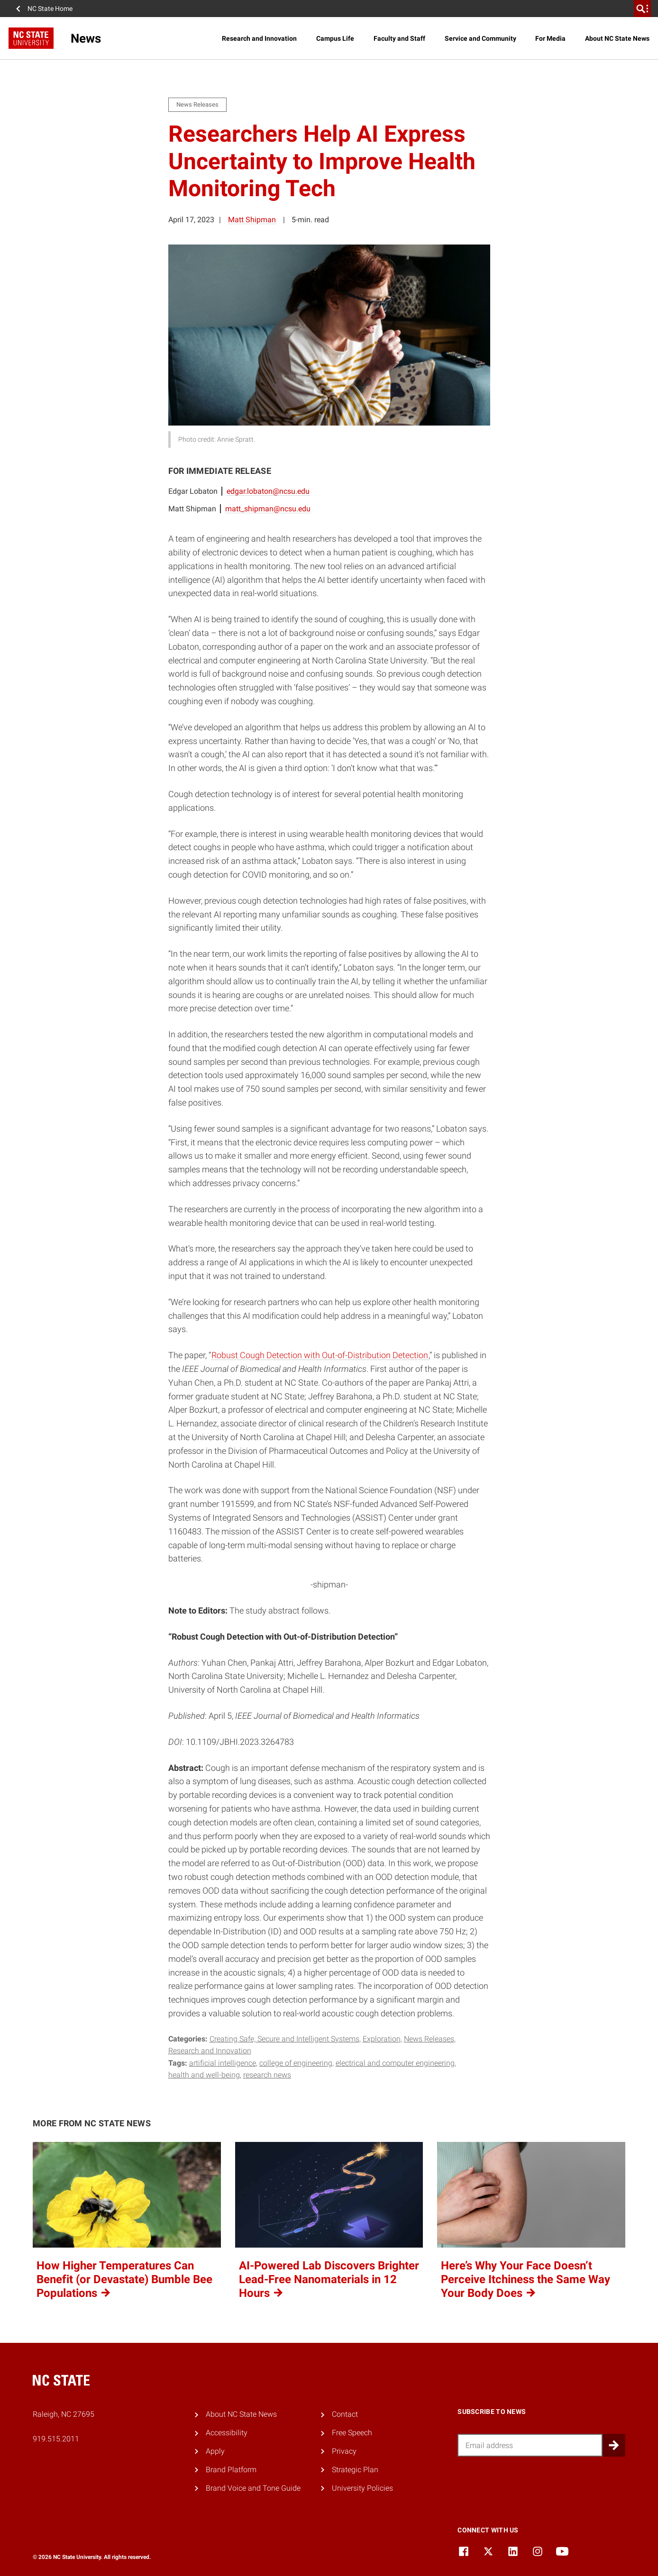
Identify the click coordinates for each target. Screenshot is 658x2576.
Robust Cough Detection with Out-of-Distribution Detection (319, 1355)
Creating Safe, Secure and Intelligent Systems (284, 2038)
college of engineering (295, 2063)
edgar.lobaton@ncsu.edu (268, 491)
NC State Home (50, 8)
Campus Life (335, 38)
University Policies (362, 2488)
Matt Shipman (252, 219)
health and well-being (204, 2074)
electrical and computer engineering (395, 2063)
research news (267, 2074)
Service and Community (480, 38)
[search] (642, 8)
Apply (215, 2451)
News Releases (429, 2038)
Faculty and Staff (399, 38)
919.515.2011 (56, 2438)
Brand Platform (231, 2469)
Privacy (344, 2451)
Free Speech (352, 2432)
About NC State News (617, 38)
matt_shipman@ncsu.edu (268, 508)
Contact (345, 2414)
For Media (550, 38)
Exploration (382, 2038)
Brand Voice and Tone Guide (253, 2488)
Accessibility (226, 2432)
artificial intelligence (222, 2063)
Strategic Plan (355, 2469)
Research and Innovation (259, 38)
